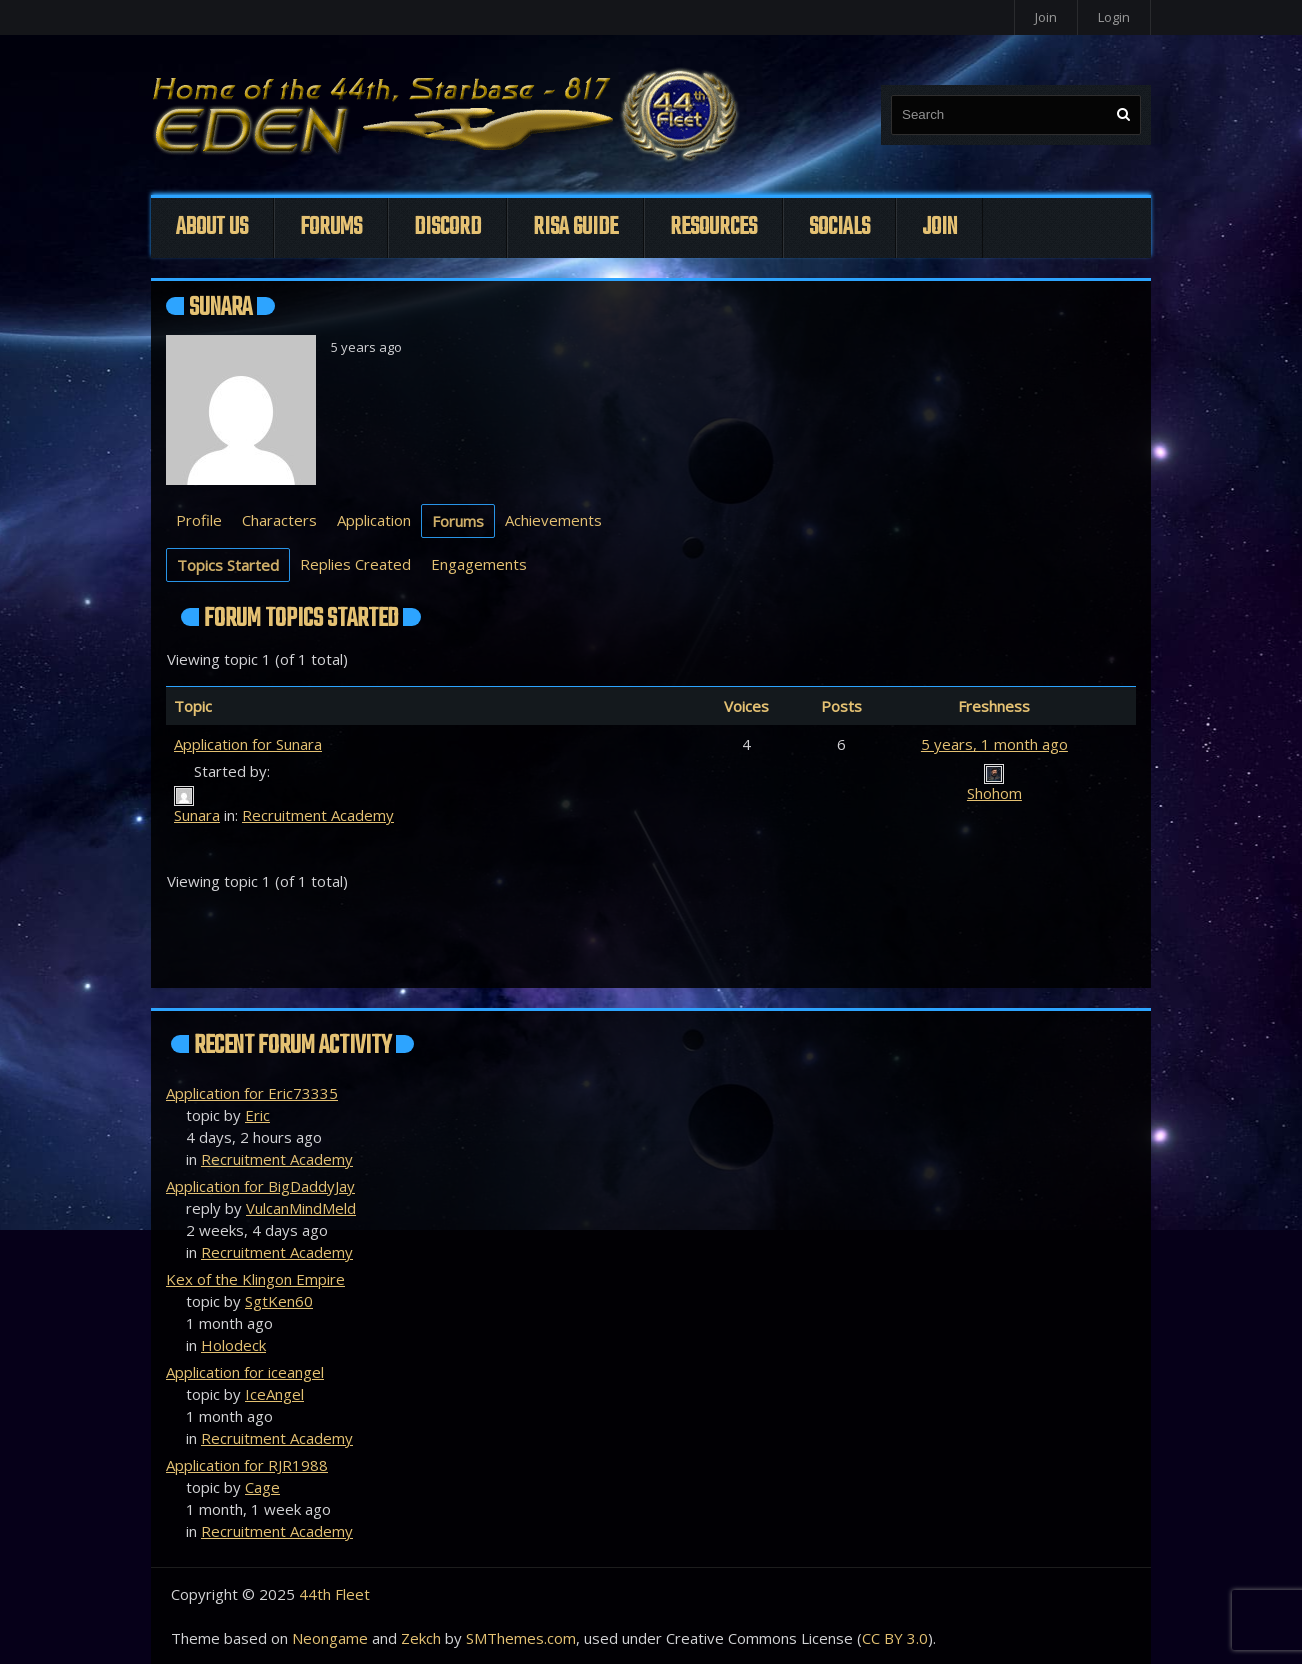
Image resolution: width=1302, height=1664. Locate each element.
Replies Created (355, 564)
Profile (199, 520)
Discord (447, 227)
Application (374, 520)
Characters (279, 520)
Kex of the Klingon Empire (255, 1279)
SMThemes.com (521, 1638)
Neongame (330, 1638)
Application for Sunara (248, 744)
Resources (713, 227)
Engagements (479, 564)
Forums (331, 227)
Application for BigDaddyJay (260, 1186)
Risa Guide (575, 227)
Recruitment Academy (318, 815)
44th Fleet (334, 1594)
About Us (212, 227)
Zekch (421, 1638)
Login (1114, 17)
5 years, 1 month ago (994, 744)
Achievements (553, 520)
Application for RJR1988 (247, 1465)
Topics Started (228, 565)
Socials (839, 227)
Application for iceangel (245, 1372)
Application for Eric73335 (252, 1093)
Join (1046, 17)
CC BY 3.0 (895, 1638)
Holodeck (233, 1345)
